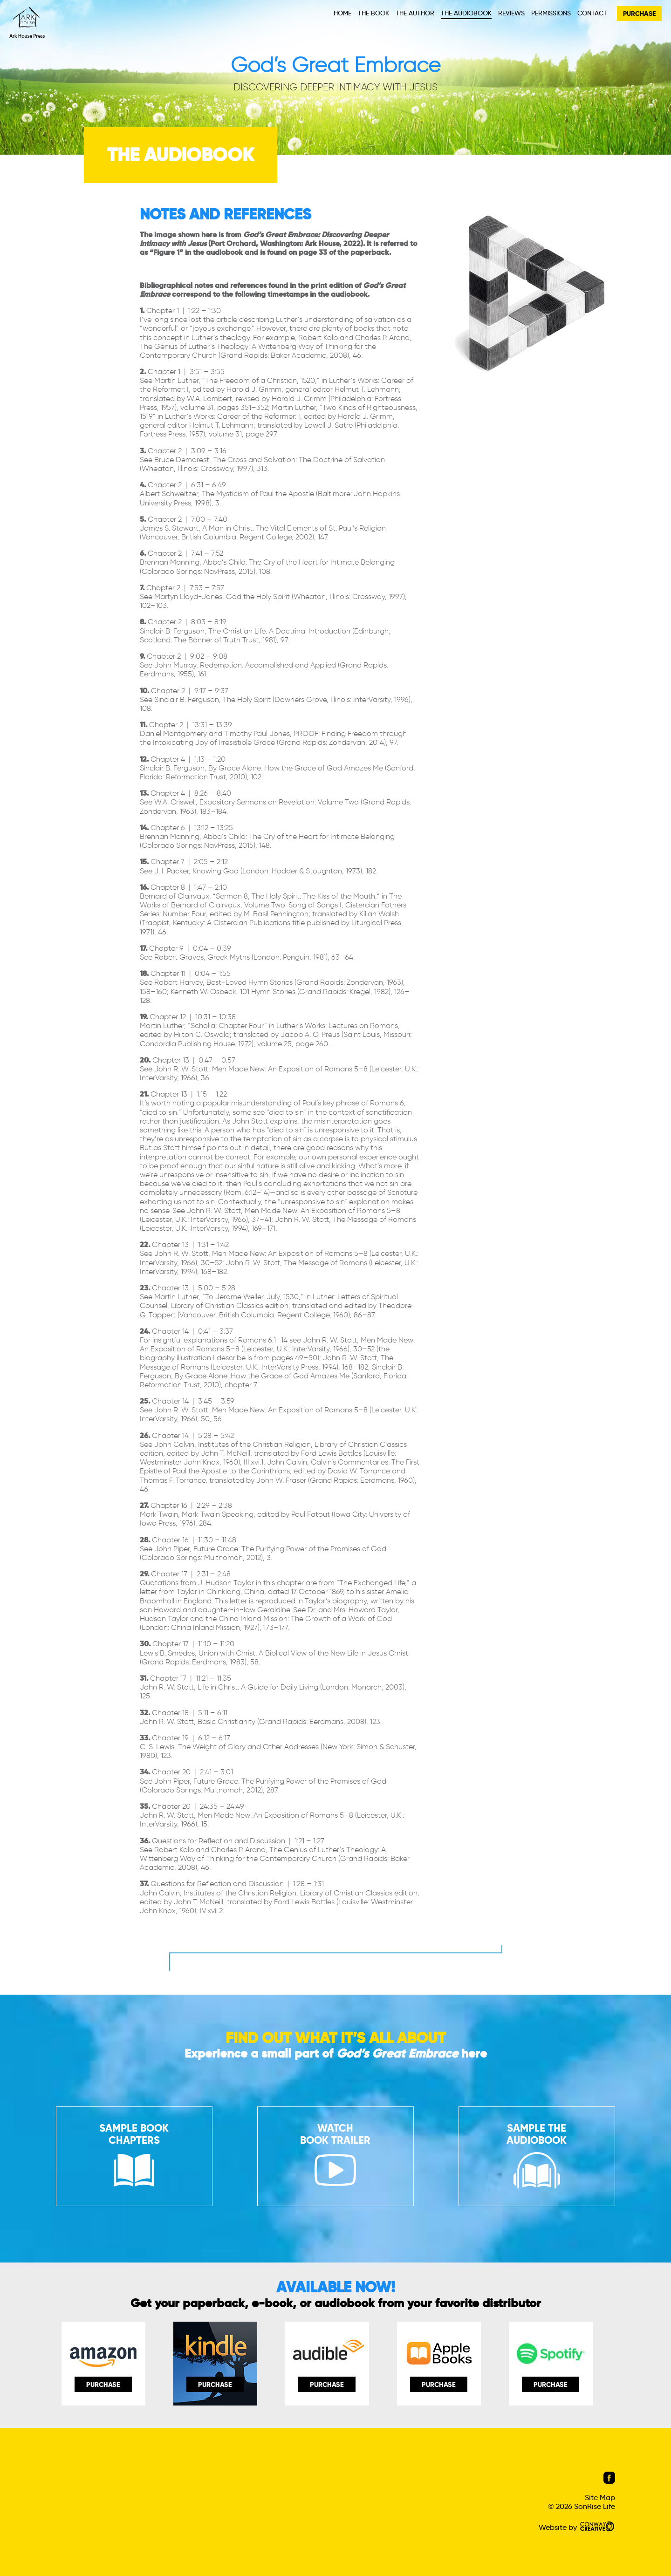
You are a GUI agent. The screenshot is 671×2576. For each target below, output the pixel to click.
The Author (415, 13)
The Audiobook (466, 13)
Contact (592, 13)
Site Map (600, 2497)
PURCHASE (639, 13)
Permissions (551, 13)
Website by (577, 2527)
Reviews (511, 13)
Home (342, 13)
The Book (373, 13)
